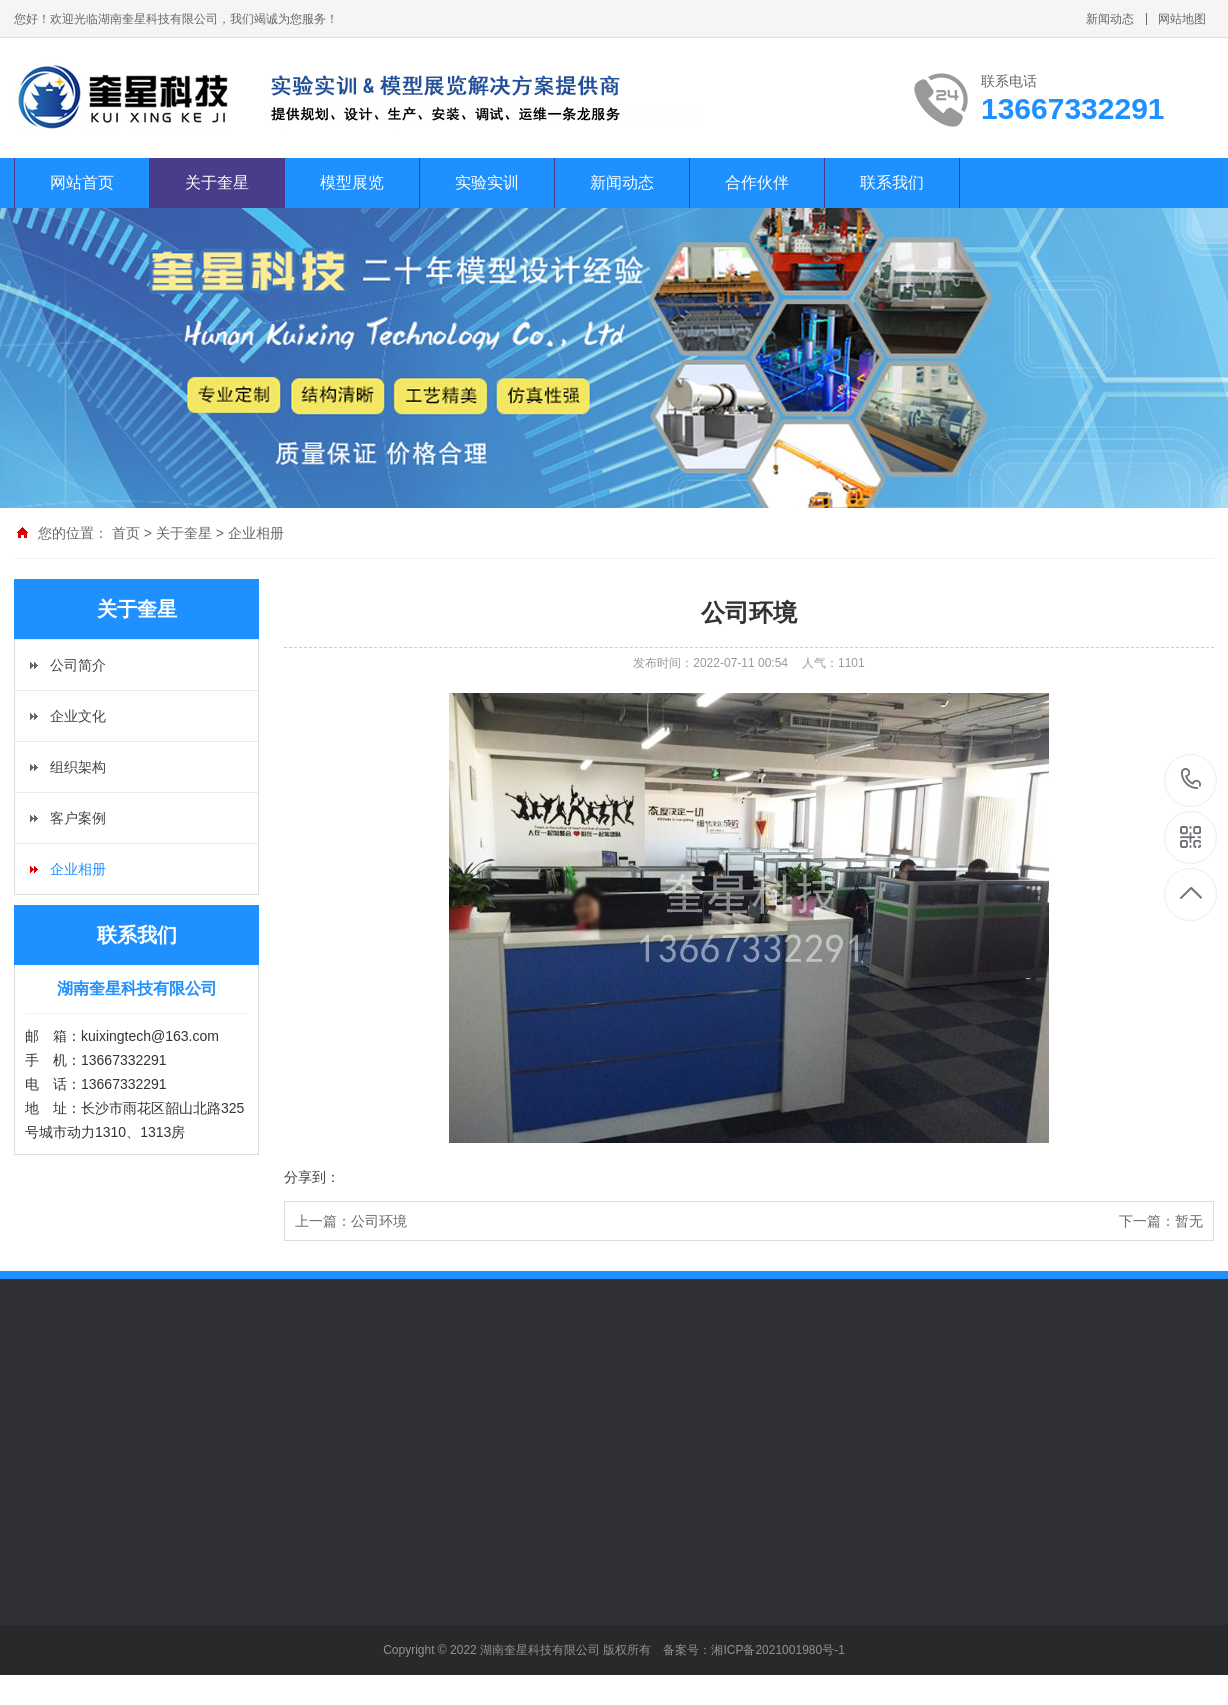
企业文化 (78, 716)
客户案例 (78, 818)
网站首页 (82, 182)
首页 (126, 533)
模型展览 (352, 182)
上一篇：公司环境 (351, 1221)
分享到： (312, 1177)
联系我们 (892, 182)
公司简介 (78, 665)
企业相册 (256, 533)
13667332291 (1191, 779)
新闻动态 (1110, 19)
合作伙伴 (757, 182)
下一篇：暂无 (1161, 1221)
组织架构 (78, 767)
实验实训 (487, 182)
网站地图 (1182, 19)
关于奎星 (217, 182)
